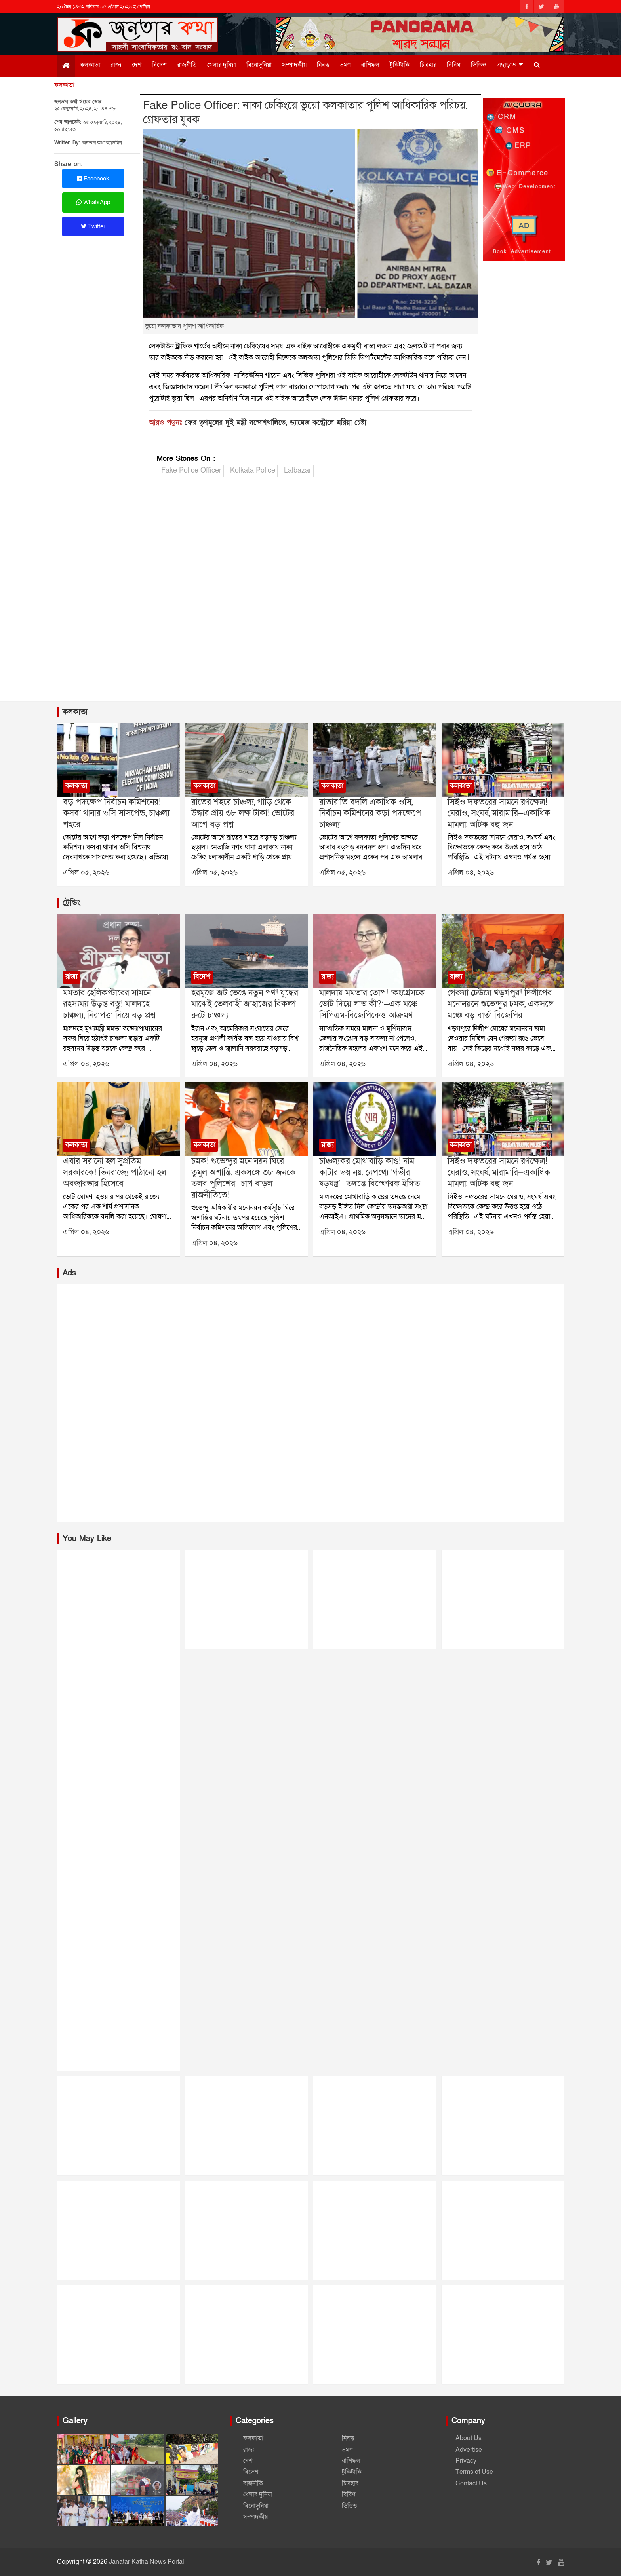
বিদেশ (159, 65)
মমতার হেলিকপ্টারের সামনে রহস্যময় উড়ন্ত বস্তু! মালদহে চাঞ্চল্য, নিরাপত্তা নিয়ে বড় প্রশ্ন (109, 1004)
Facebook (93, 178)
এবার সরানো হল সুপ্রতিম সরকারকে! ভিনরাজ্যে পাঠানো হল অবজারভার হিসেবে (114, 1172)
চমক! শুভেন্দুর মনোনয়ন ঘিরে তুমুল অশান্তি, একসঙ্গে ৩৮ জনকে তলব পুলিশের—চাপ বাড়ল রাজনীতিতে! (243, 1178)
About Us (468, 2438)
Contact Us (471, 2483)
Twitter (93, 226)
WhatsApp (93, 202)
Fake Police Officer (191, 470)
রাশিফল (370, 65)
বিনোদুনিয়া (259, 65)
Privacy (465, 2460)
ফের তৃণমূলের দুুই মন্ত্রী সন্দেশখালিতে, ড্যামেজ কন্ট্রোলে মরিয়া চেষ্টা (275, 422)
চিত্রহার (428, 65)
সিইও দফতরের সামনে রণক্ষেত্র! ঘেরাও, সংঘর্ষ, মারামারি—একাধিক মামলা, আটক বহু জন (499, 813)
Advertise (468, 2449)
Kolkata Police (252, 470)
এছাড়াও (506, 65)
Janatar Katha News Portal (146, 2561)
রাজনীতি (187, 65)
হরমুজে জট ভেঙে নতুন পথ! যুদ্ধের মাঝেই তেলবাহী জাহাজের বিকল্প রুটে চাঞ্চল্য (244, 1004)
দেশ (136, 65)
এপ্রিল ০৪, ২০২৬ (471, 872)
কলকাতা (90, 65)
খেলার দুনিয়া (221, 65)
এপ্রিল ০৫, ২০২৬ (86, 872)
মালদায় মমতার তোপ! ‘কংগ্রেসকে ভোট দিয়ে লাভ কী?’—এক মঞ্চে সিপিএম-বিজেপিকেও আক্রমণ (372, 1004)
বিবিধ (454, 65)
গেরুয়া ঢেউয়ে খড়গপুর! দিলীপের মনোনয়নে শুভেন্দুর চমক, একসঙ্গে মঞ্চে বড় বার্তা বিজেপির (501, 1004)
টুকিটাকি (400, 65)
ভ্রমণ (345, 65)
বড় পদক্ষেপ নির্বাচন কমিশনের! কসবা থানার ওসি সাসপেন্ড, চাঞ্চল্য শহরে (116, 813)
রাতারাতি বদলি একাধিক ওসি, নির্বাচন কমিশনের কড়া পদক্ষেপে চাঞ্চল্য (370, 813)
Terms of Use (474, 2472)
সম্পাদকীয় (294, 65)
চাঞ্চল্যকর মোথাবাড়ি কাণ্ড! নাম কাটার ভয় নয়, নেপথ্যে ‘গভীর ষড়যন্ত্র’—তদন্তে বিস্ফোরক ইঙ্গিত (369, 1172)
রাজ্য (116, 65)
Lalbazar (297, 470)
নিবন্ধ (323, 65)
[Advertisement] (310, 591)
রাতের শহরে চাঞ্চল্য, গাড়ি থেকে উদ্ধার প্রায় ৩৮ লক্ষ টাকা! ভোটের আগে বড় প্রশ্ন (242, 813)
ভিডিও (478, 65)
